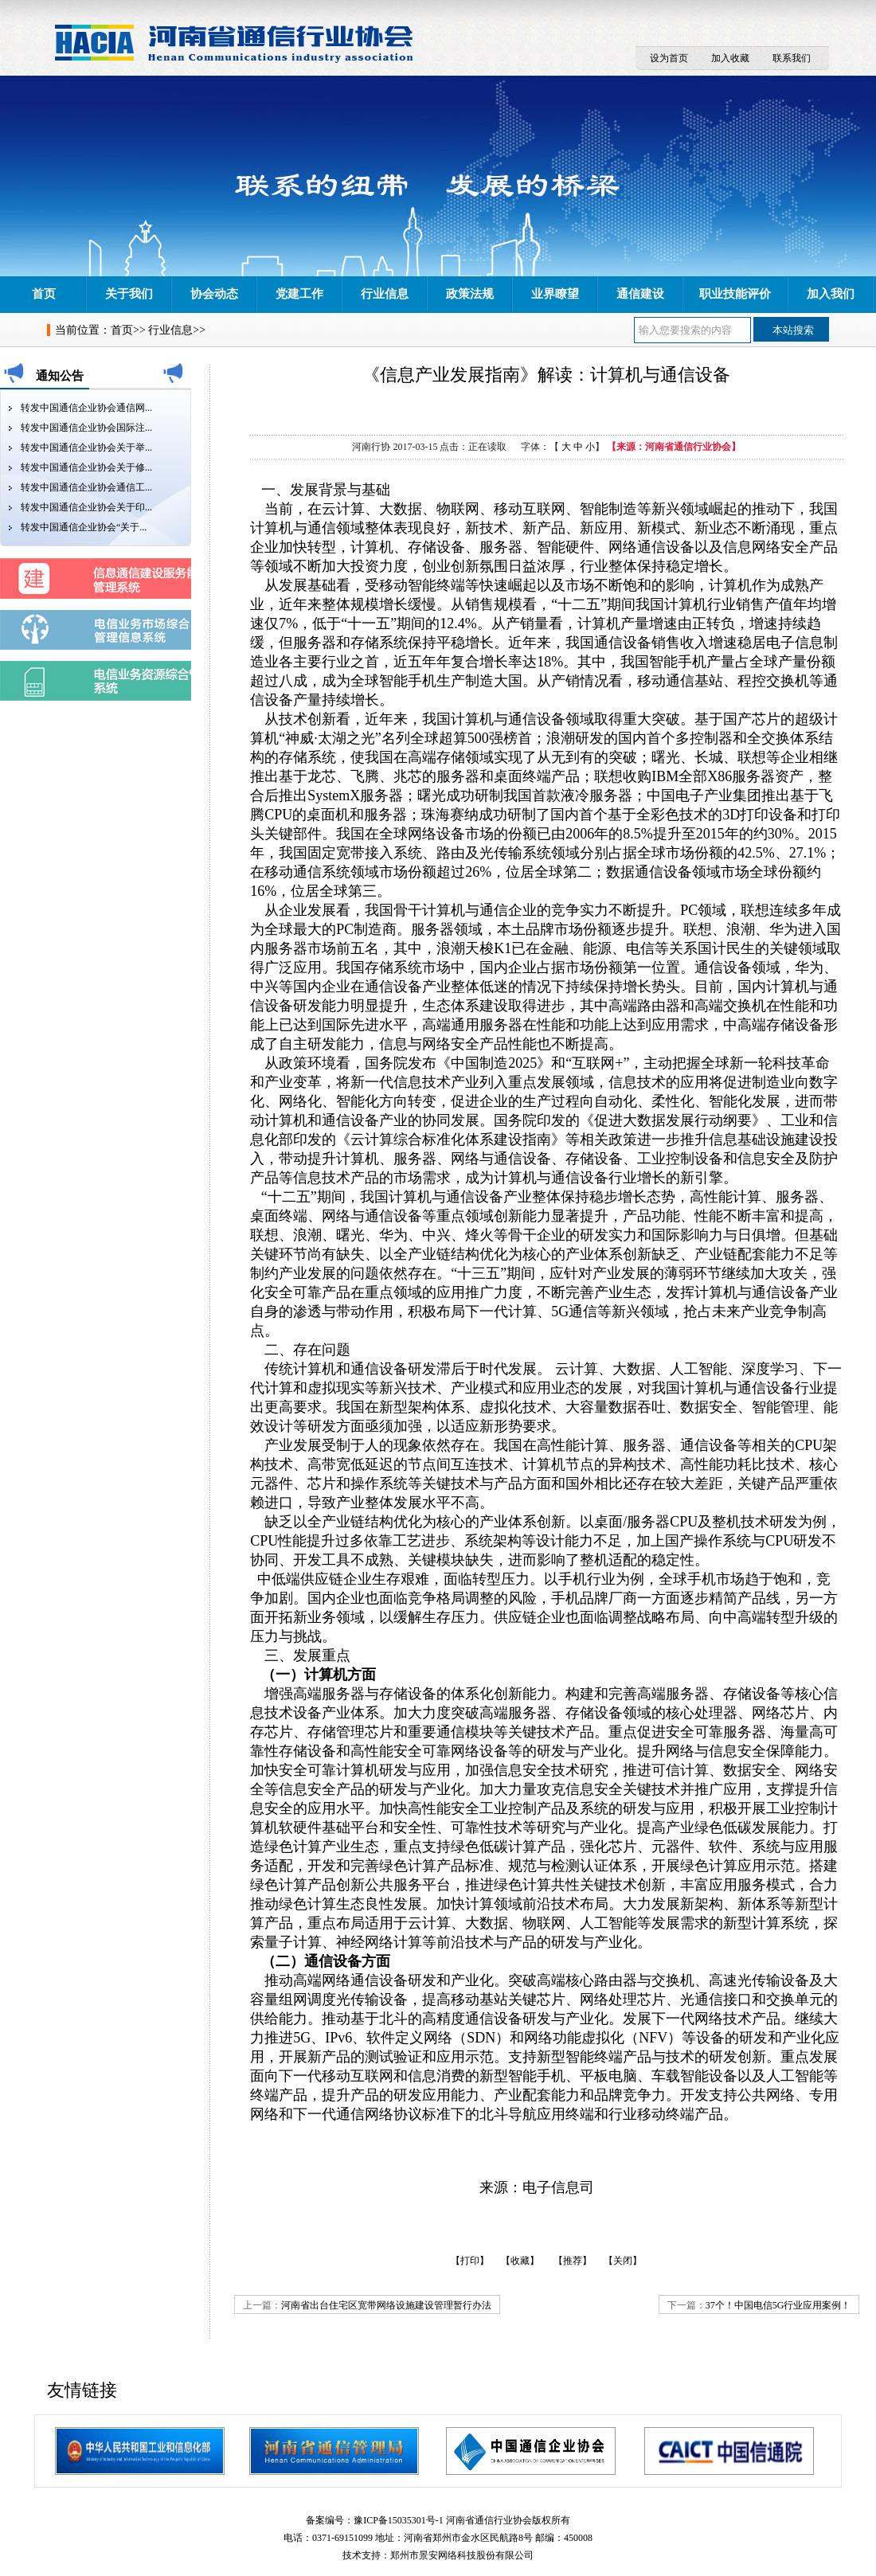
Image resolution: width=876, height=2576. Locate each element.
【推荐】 (572, 2260)
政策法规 (470, 293)
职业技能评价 (735, 293)
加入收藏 (730, 58)
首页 (44, 293)
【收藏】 (520, 2260)
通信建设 (640, 293)
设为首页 (669, 58)
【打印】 (470, 2260)
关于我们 (129, 293)
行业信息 (385, 293)
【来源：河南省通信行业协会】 (674, 446)
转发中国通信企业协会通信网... (86, 407)
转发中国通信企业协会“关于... (84, 527)
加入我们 (830, 293)
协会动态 (214, 293)
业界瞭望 (555, 293)
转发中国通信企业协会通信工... (86, 487)
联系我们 (791, 58)
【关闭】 (623, 2260)
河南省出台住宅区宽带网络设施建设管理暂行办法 (386, 2305)
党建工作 (299, 293)
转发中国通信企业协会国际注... (86, 427)
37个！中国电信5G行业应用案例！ (778, 2305)
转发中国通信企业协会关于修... (86, 467)
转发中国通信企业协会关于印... (86, 507)
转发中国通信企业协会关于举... (86, 447)
